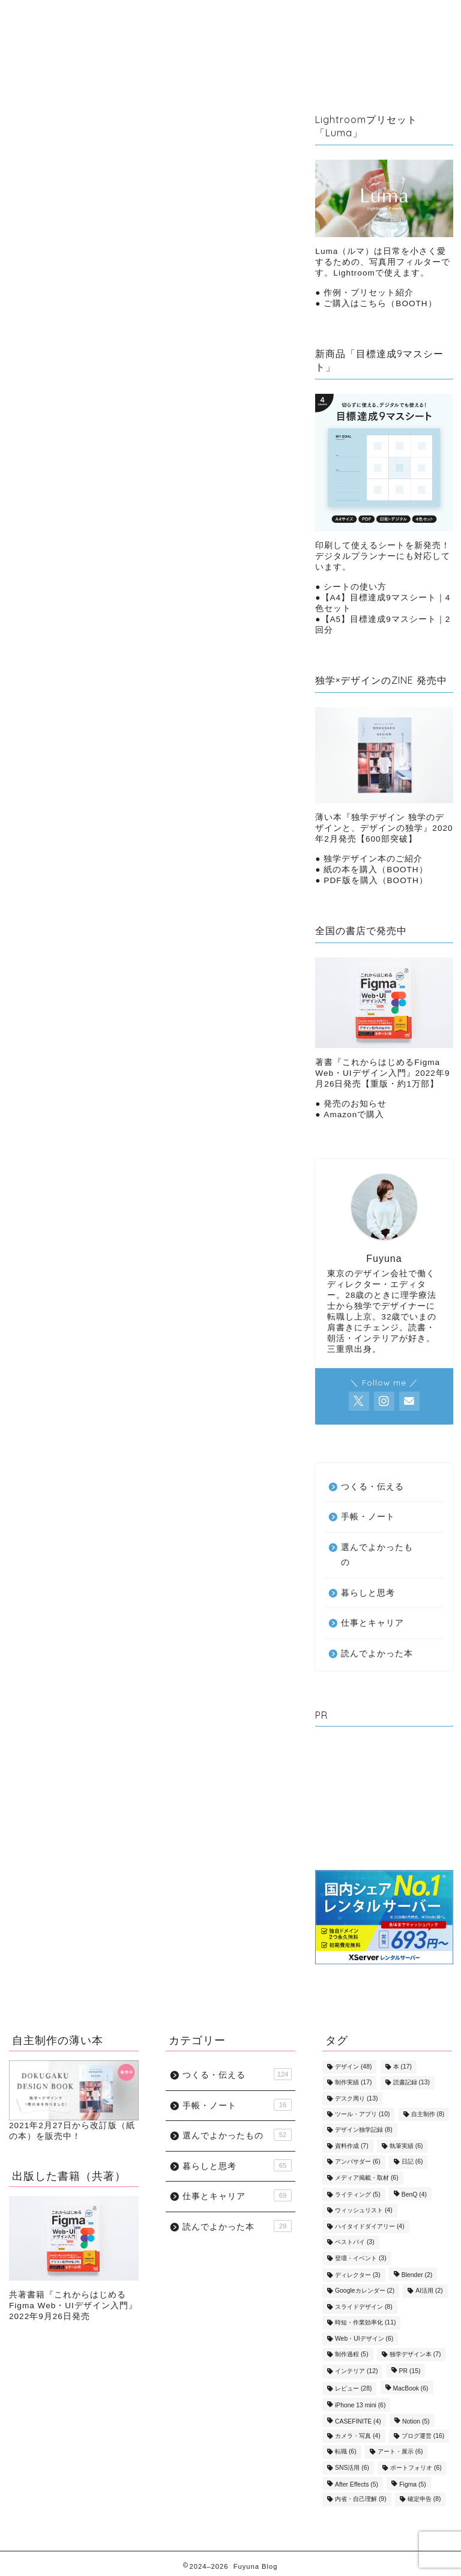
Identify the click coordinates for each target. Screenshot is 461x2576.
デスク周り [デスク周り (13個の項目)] (356, 2098)
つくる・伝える (274, 34)
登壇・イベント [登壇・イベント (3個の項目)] (361, 2258)
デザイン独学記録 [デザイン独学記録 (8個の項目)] (364, 2130)
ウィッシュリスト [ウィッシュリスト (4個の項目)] (364, 2210)
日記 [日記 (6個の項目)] (412, 2162)
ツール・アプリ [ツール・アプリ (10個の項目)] (362, 2114)
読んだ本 (336, 34)
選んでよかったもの (210, 58)
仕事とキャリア (199, 34)
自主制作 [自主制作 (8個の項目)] (428, 2114)
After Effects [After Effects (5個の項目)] (356, 2484)
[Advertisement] (384, 1801)
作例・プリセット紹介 (369, 292)
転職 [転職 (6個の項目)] (346, 2452)
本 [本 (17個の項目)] (402, 2066)
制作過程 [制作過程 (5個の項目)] (352, 2354)
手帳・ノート (129, 58)
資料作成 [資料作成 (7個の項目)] (352, 2146)
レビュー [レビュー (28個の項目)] (353, 2388)
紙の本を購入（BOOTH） (375, 869)
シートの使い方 (355, 586)
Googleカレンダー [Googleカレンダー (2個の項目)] (364, 2291)
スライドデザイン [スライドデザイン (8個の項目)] (364, 2306)
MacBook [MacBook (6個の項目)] (411, 2388)
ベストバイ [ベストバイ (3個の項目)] (355, 2242)
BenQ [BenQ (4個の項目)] (414, 2194)
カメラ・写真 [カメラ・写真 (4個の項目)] (358, 2436)
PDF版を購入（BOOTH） (376, 880)
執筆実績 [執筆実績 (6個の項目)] (406, 2146)
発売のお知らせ (355, 1103)
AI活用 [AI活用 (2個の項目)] (428, 2291)
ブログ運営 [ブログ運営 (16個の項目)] (423, 2436)
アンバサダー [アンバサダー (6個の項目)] (358, 2162)
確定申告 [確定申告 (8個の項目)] (424, 2499)
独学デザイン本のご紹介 (373, 858)
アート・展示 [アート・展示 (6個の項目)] (400, 2452)
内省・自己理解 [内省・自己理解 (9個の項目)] (361, 2499)
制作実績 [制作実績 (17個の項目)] (353, 2083)
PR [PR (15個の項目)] (410, 2371)
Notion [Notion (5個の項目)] (416, 2421)
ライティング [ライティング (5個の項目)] (358, 2194)
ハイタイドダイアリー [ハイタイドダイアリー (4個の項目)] (370, 2226)
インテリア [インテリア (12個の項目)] (356, 2371)
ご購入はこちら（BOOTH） (379, 303)
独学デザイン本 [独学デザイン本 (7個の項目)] (415, 2354)
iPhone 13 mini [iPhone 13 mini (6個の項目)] (360, 2406)
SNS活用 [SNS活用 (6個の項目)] (352, 2467)
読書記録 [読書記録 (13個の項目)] (411, 2083)
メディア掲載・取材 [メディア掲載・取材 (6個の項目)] (367, 2177)
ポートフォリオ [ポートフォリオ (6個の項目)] (416, 2467)
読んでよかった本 (377, 1653)
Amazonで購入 (354, 1114)
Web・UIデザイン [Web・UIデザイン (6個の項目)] (364, 2338)
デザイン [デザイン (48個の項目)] (353, 2066)
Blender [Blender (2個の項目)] (417, 2275)
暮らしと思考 (129, 34)
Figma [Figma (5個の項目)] (412, 2484)
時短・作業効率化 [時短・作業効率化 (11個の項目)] (365, 2323)
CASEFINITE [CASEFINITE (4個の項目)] (358, 2421)
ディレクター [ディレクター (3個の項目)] (358, 2275)
